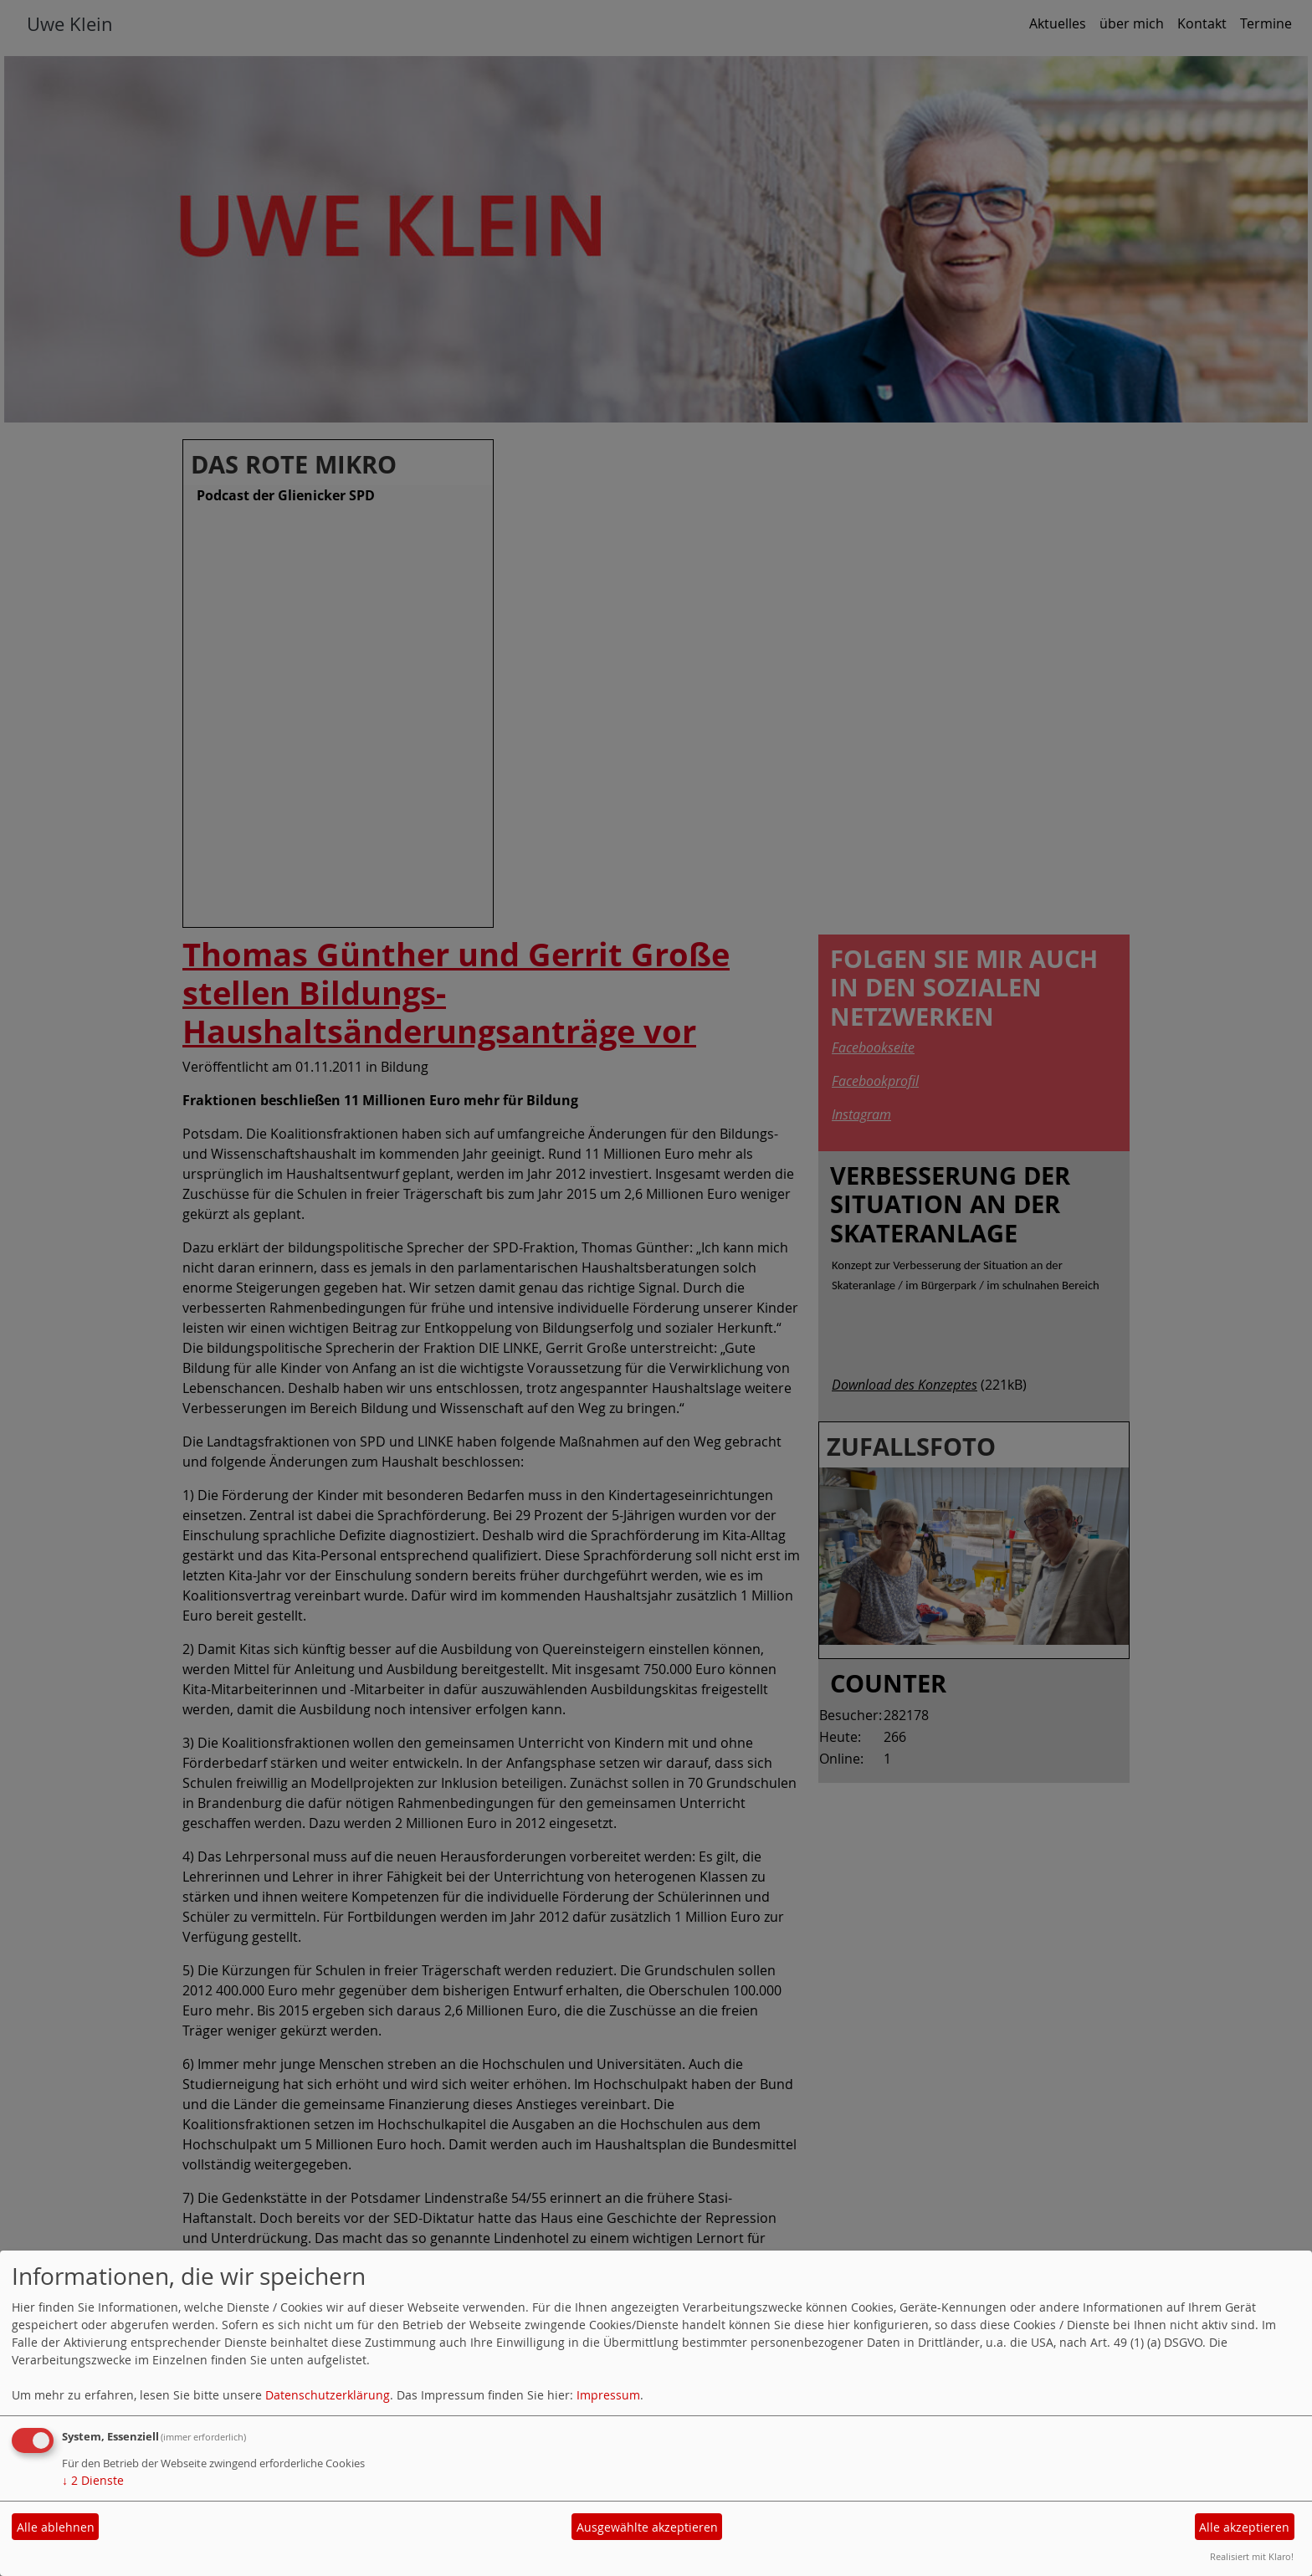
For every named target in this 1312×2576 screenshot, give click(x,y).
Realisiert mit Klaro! (1252, 2556)
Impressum (608, 2395)
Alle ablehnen (56, 2527)
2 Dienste (93, 2480)
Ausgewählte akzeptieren (647, 2527)
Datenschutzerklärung (327, 2395)
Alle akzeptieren (1244, 2527)
